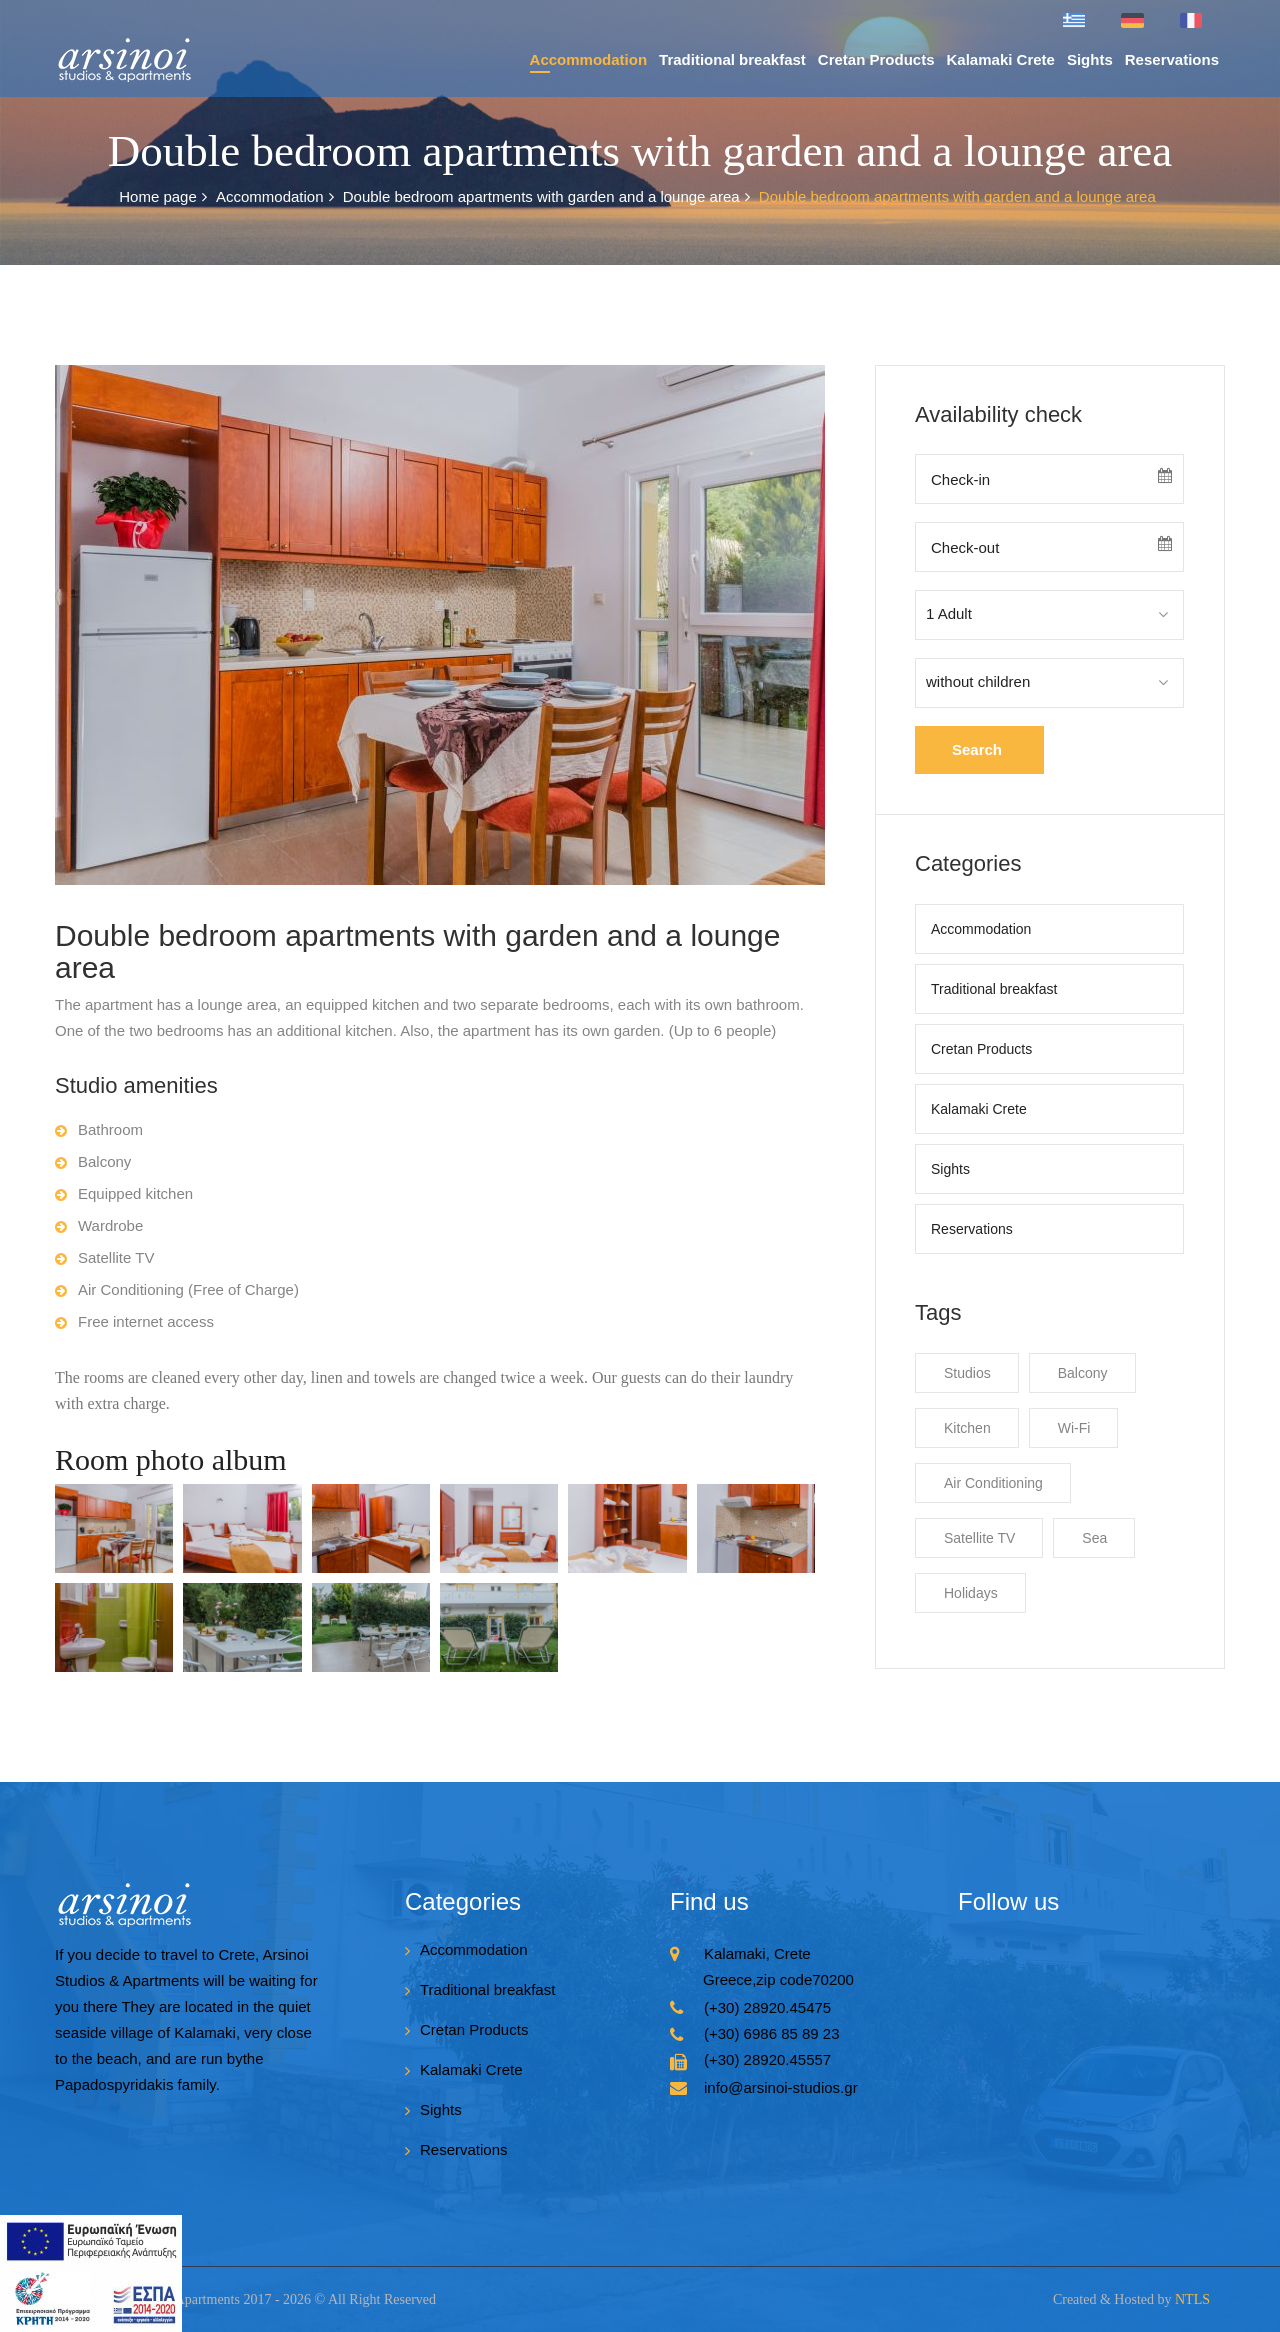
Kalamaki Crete (1001, 59)
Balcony (1083, 1373)
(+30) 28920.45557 (767, 2059)
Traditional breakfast (732, 59)
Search (977, 749)
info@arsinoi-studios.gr (781, 2087)
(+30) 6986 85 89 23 (772, 2033)
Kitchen (967, 1428)
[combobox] (1049, 615)
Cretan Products (876, 59)
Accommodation (589, 59)
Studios (967, 1373)
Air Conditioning (993, 1483)
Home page (163, 197)
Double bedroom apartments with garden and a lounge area (546, 197)
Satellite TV (979, 1538)
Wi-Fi (1074, 1428)
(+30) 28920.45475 (767, 2007)
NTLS (1192, 2299)
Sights (1090, 59)
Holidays (971, 1593)
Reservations (1172, 59)
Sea (1094, 1538)
